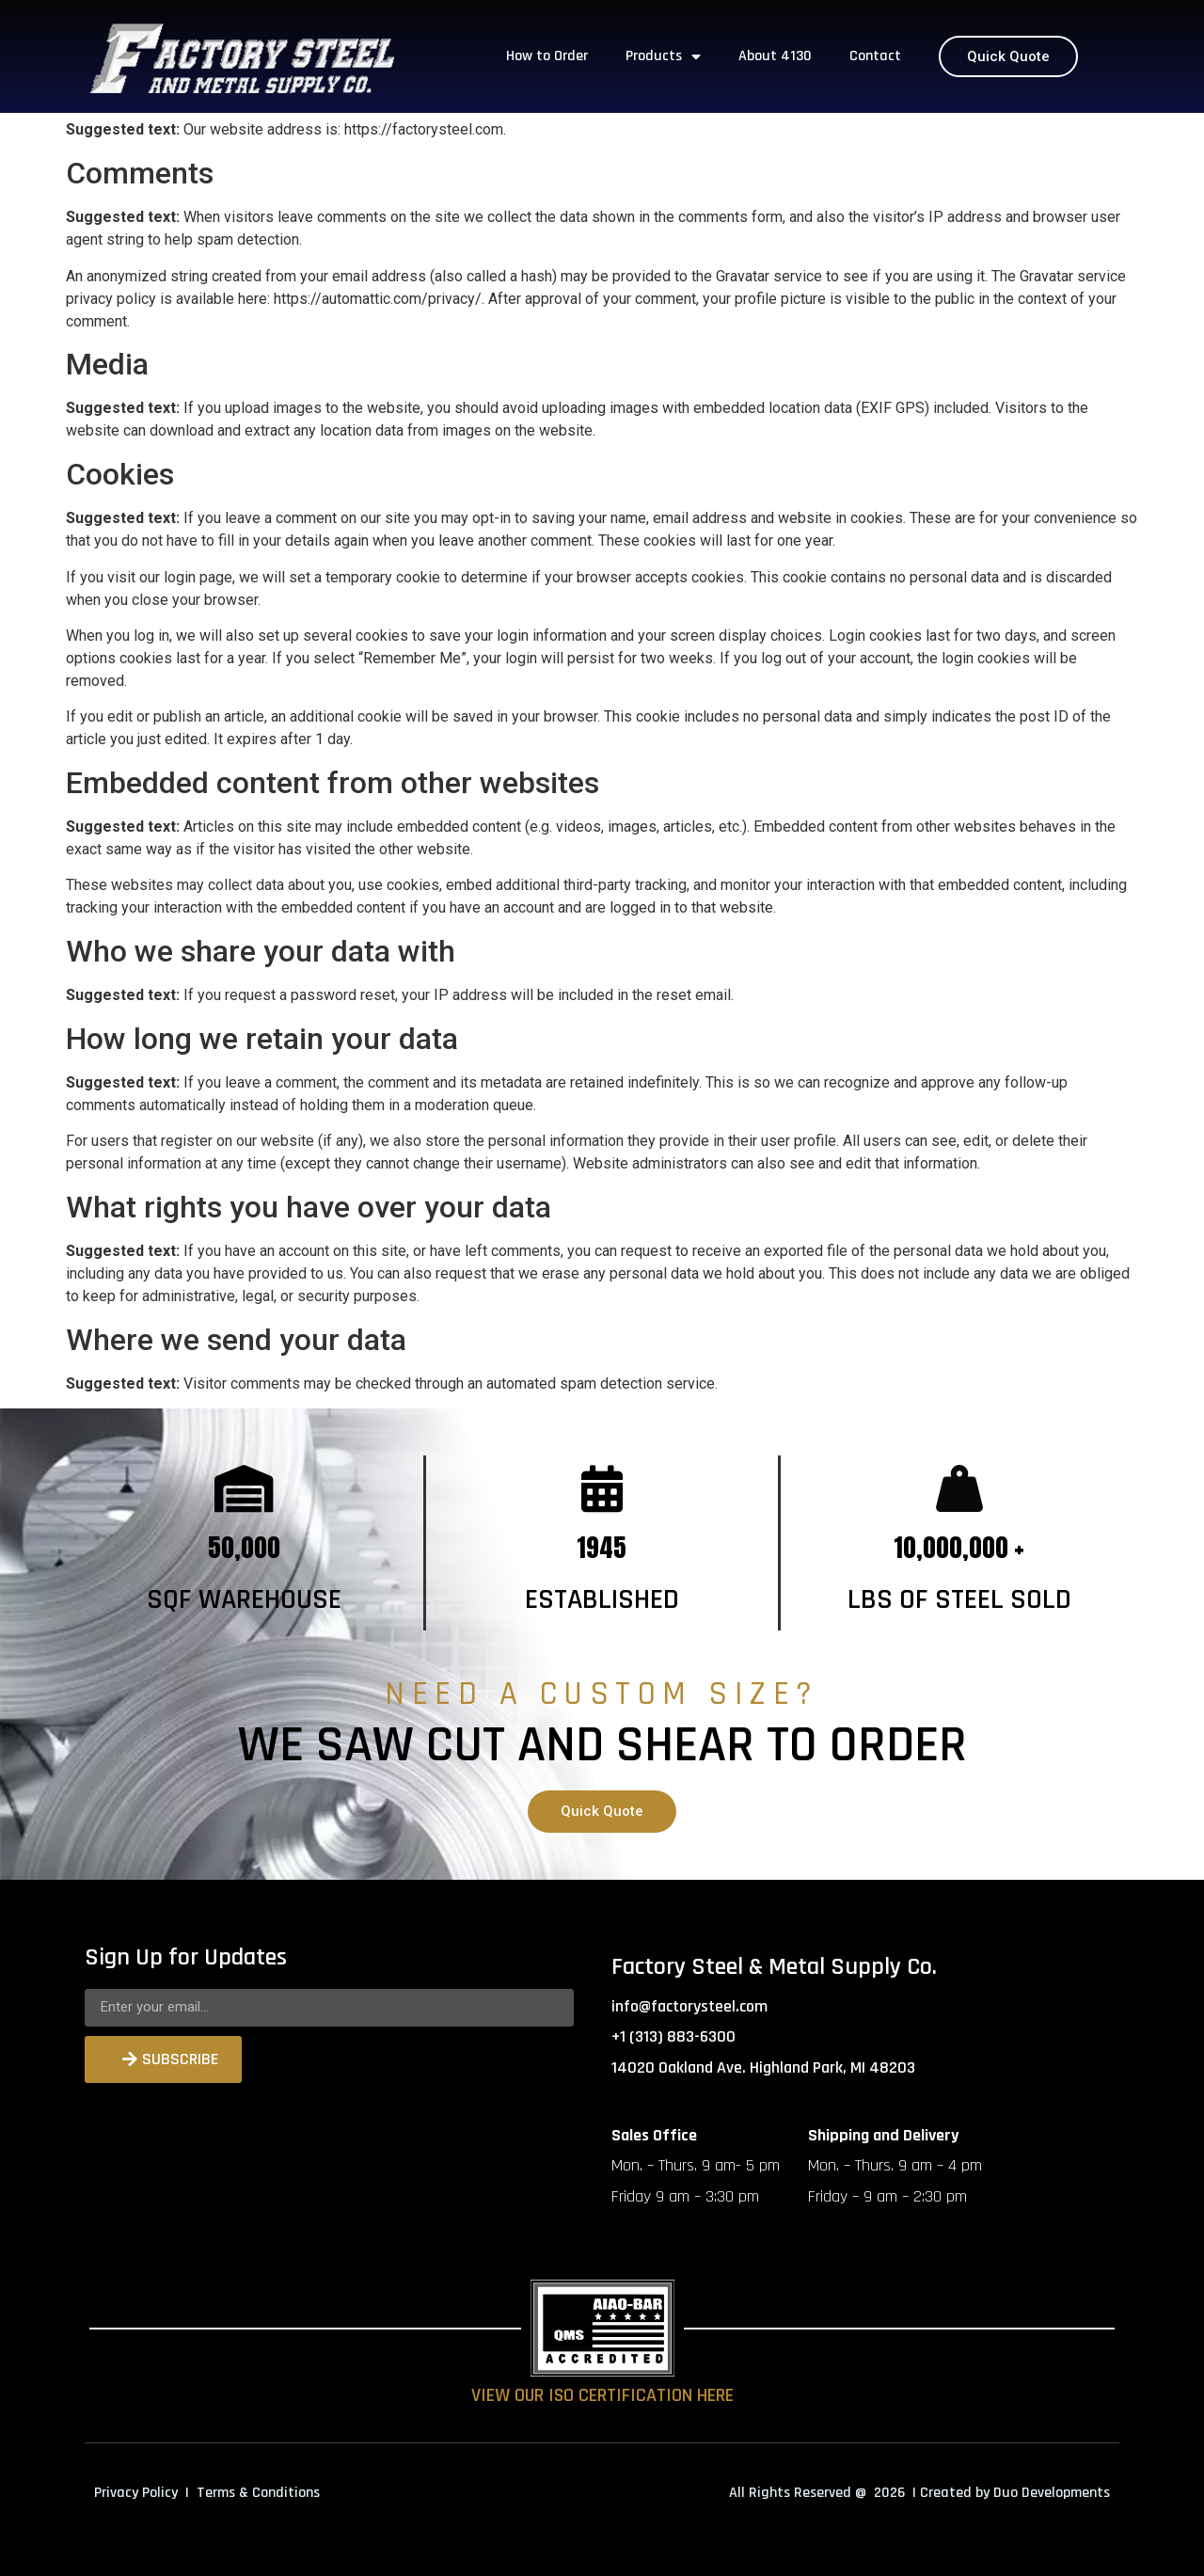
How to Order (547, 56)
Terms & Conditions (258, 2493)
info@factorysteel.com (689, 2006)
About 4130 (775, 56)
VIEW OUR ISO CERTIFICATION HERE (602, 2395)
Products (663, 56)
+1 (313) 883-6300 (673, 2036)
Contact (875, 56)
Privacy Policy (136, 2493)
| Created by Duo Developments (1011, 2493)
